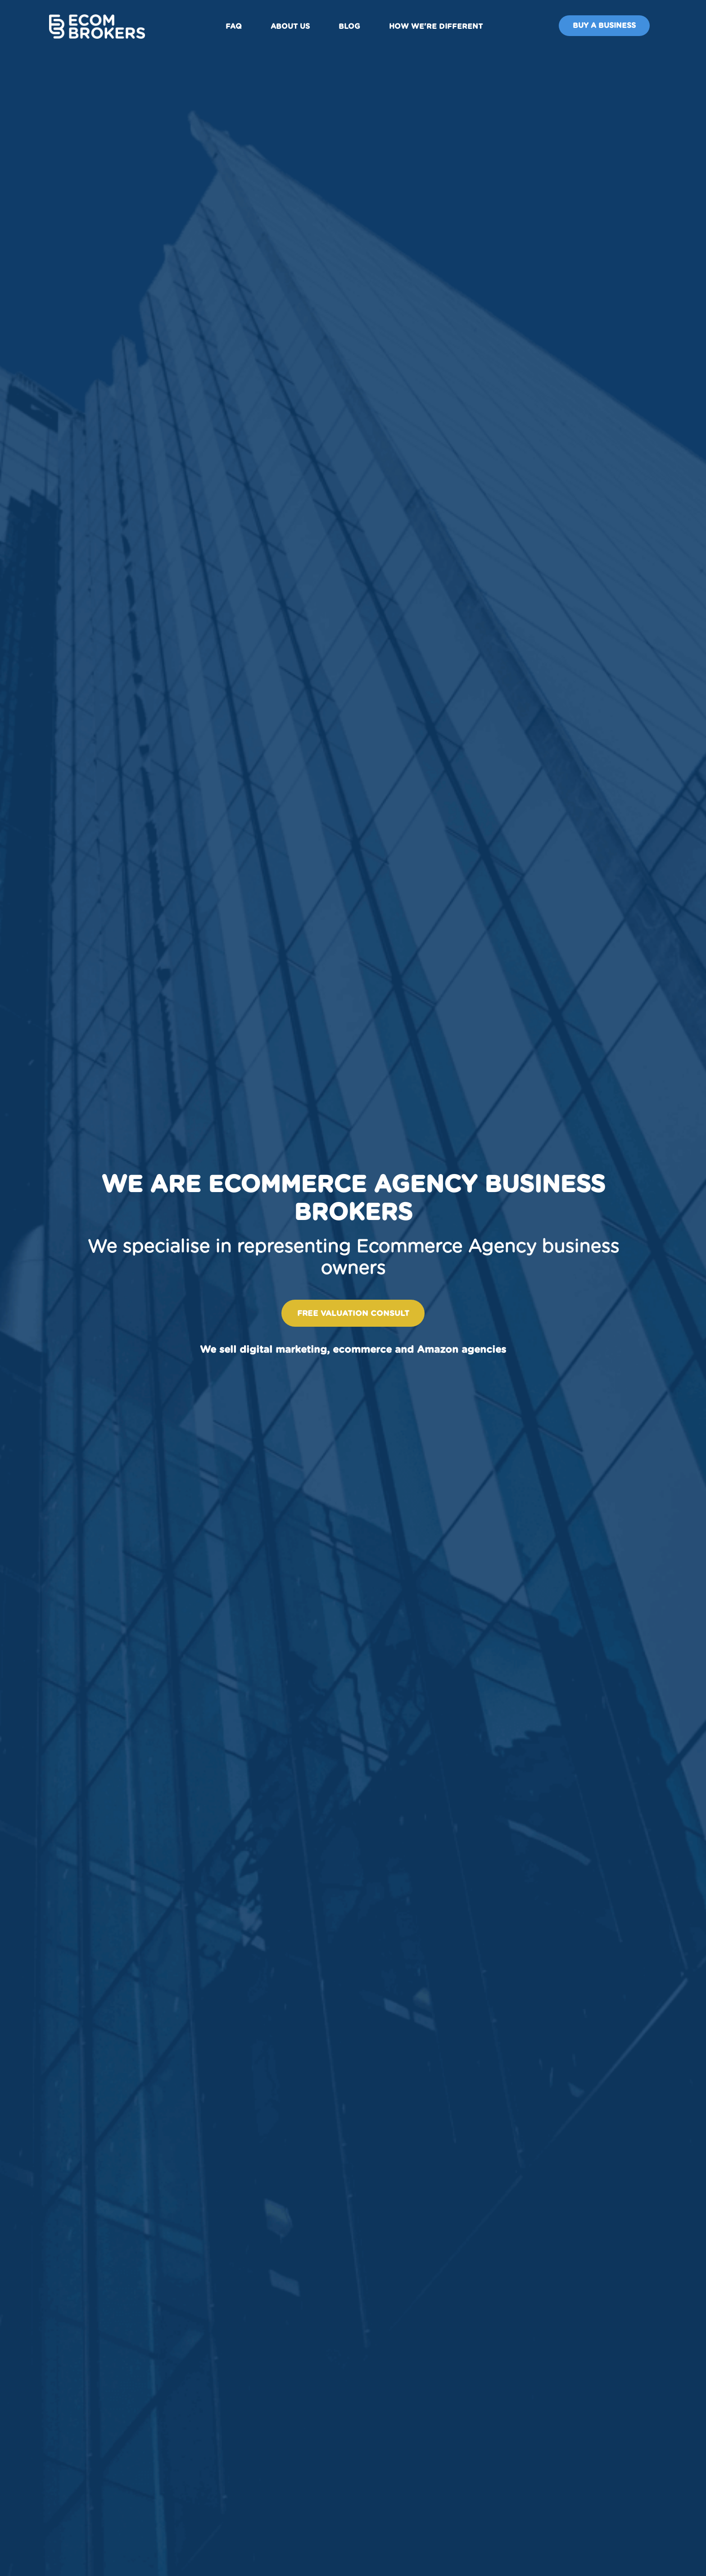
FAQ (240, 28)
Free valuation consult (353, 1313)
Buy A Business (592, 28)
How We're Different (442, 28)
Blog (356, 28)
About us (296, 28)
